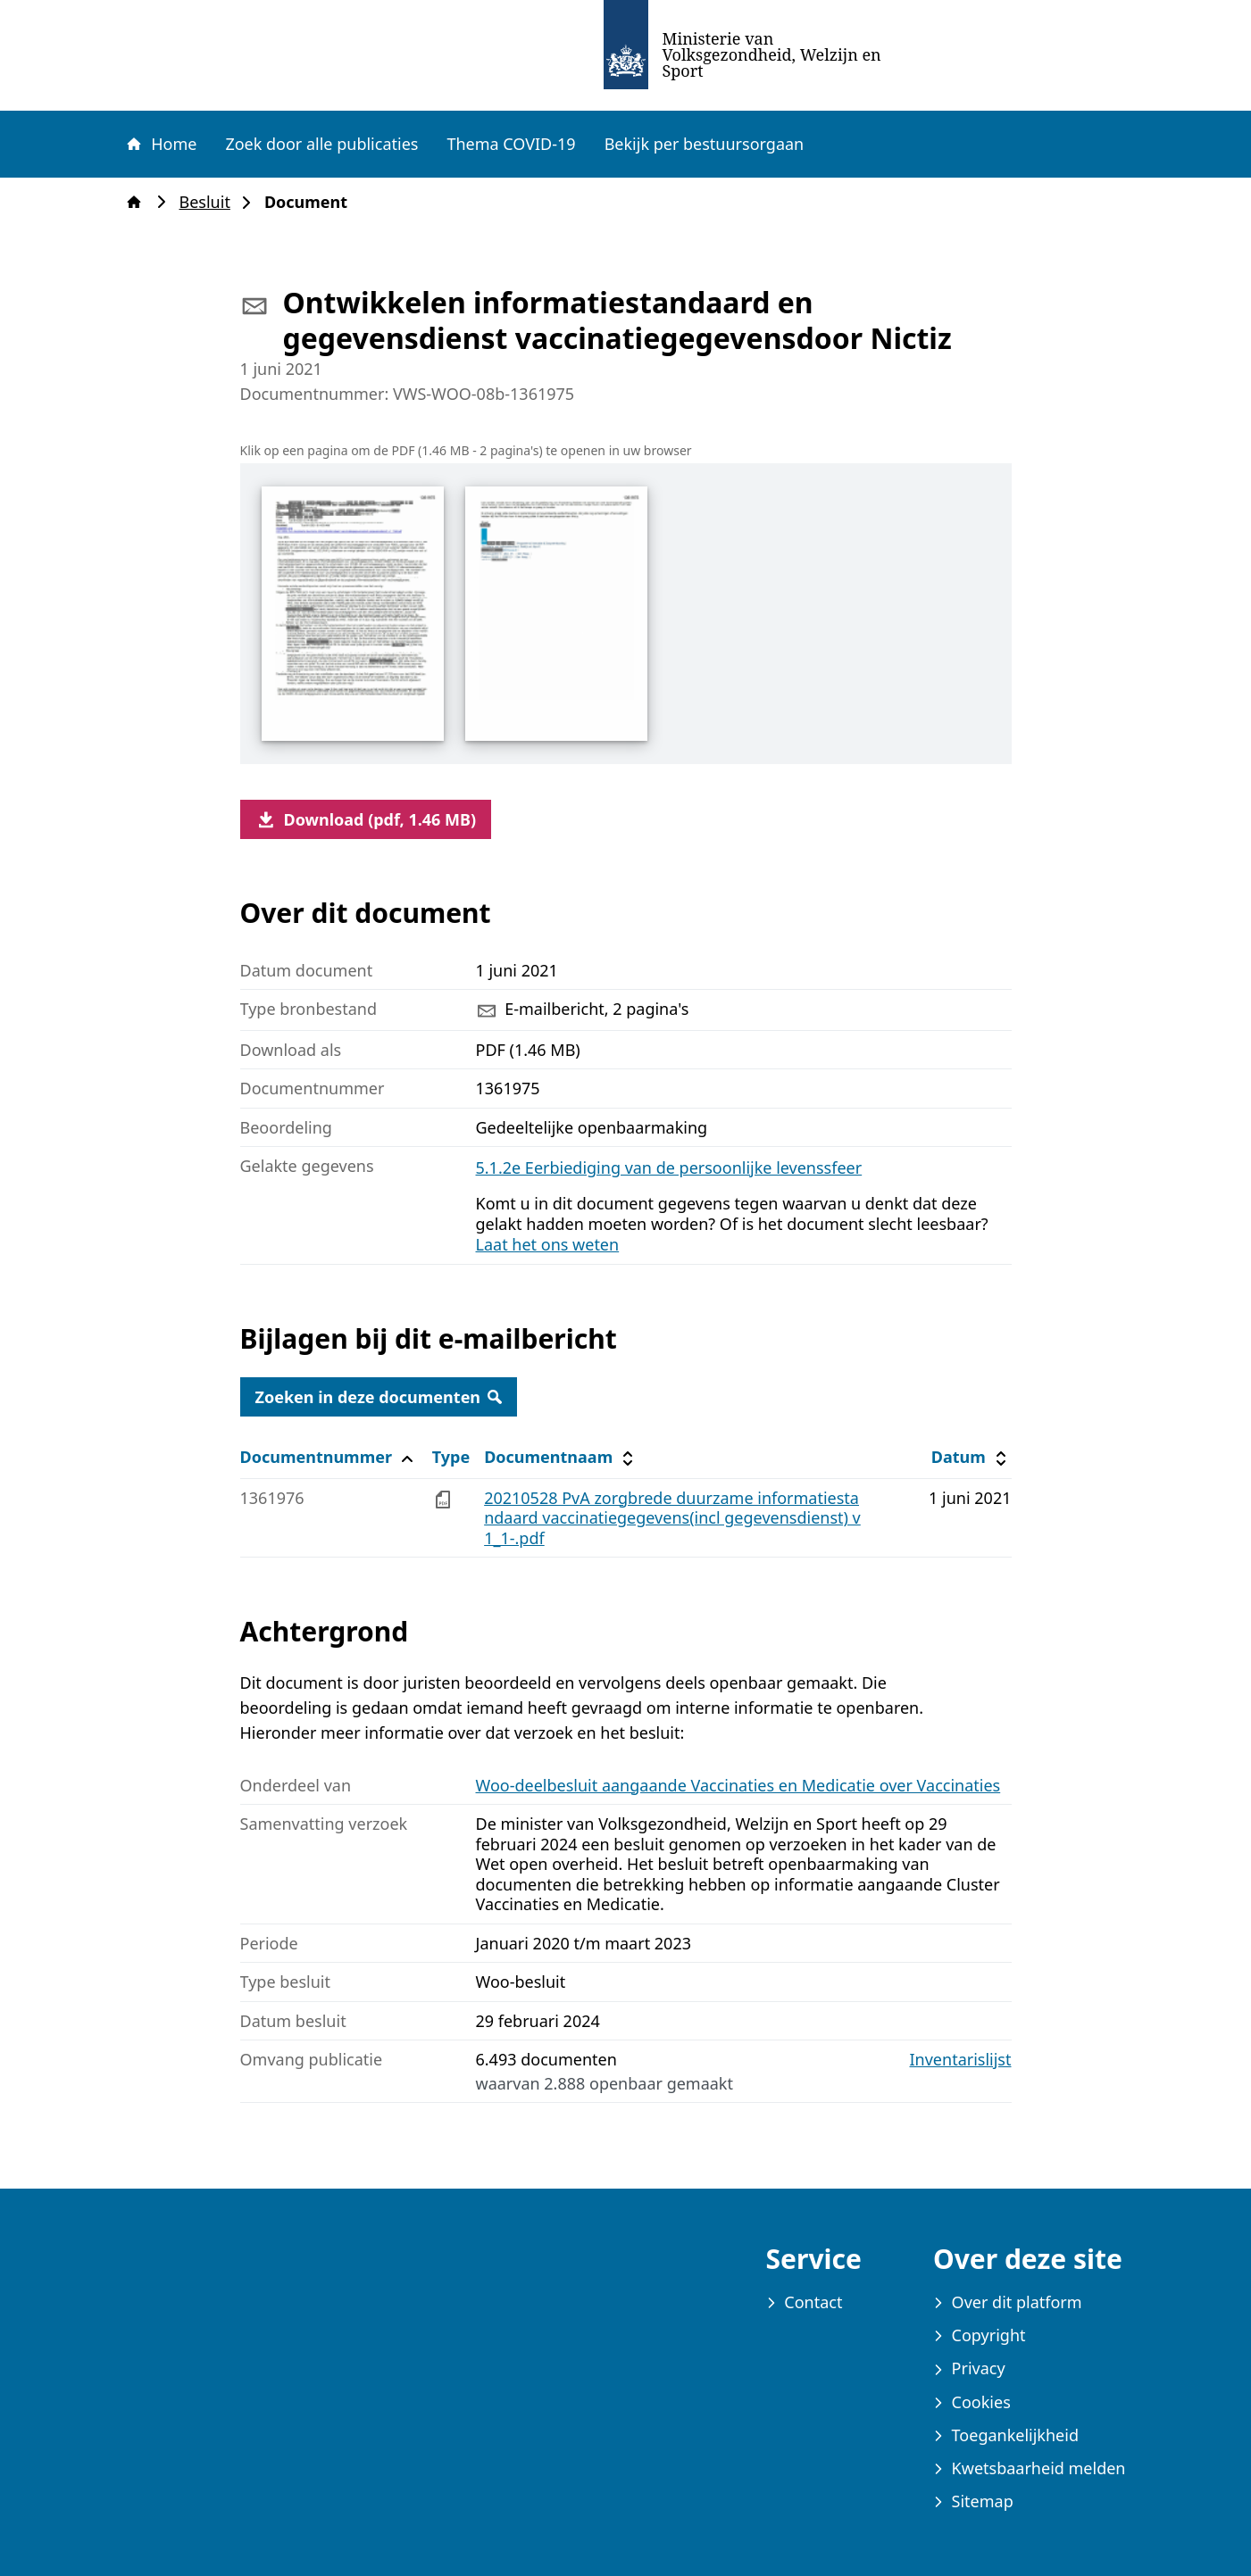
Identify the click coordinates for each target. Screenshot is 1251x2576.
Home (160, 143)
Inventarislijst (961, 2059)
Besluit (210, 202)
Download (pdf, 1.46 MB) (366, 819)
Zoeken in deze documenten (379, 1397)
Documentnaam (560, 1457)
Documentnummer (329, 1457)
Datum (971, 1457)
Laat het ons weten (548, 1244)
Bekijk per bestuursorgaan (705, 143)
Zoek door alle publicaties (321, 143)
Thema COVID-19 (510, 143)
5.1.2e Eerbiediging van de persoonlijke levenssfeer (669, 1167)
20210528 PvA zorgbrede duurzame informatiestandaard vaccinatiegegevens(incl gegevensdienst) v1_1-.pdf (672, 1518)
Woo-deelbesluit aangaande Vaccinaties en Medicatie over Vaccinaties (738, 1785)
